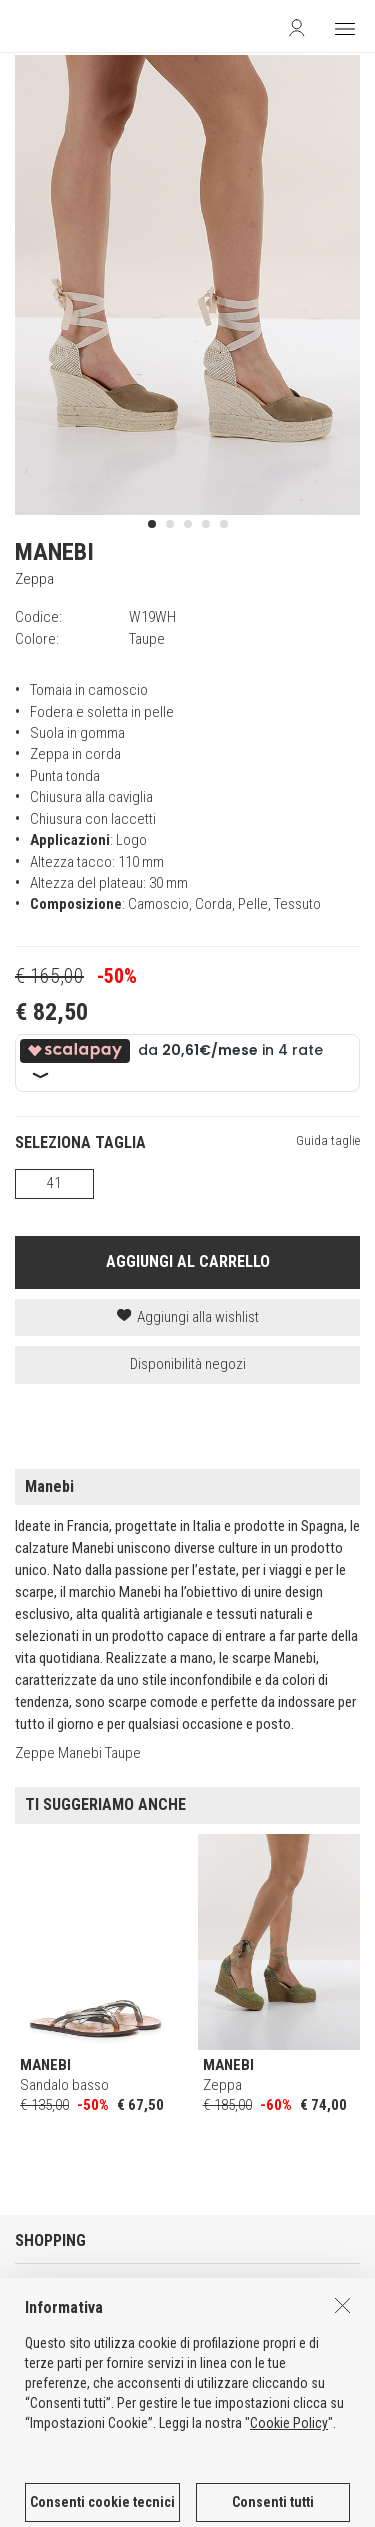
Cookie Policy (289, 2519)
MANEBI (54, 552)
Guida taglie (328, 1140)
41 (54, 1183)
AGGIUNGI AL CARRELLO (188, 1261)
